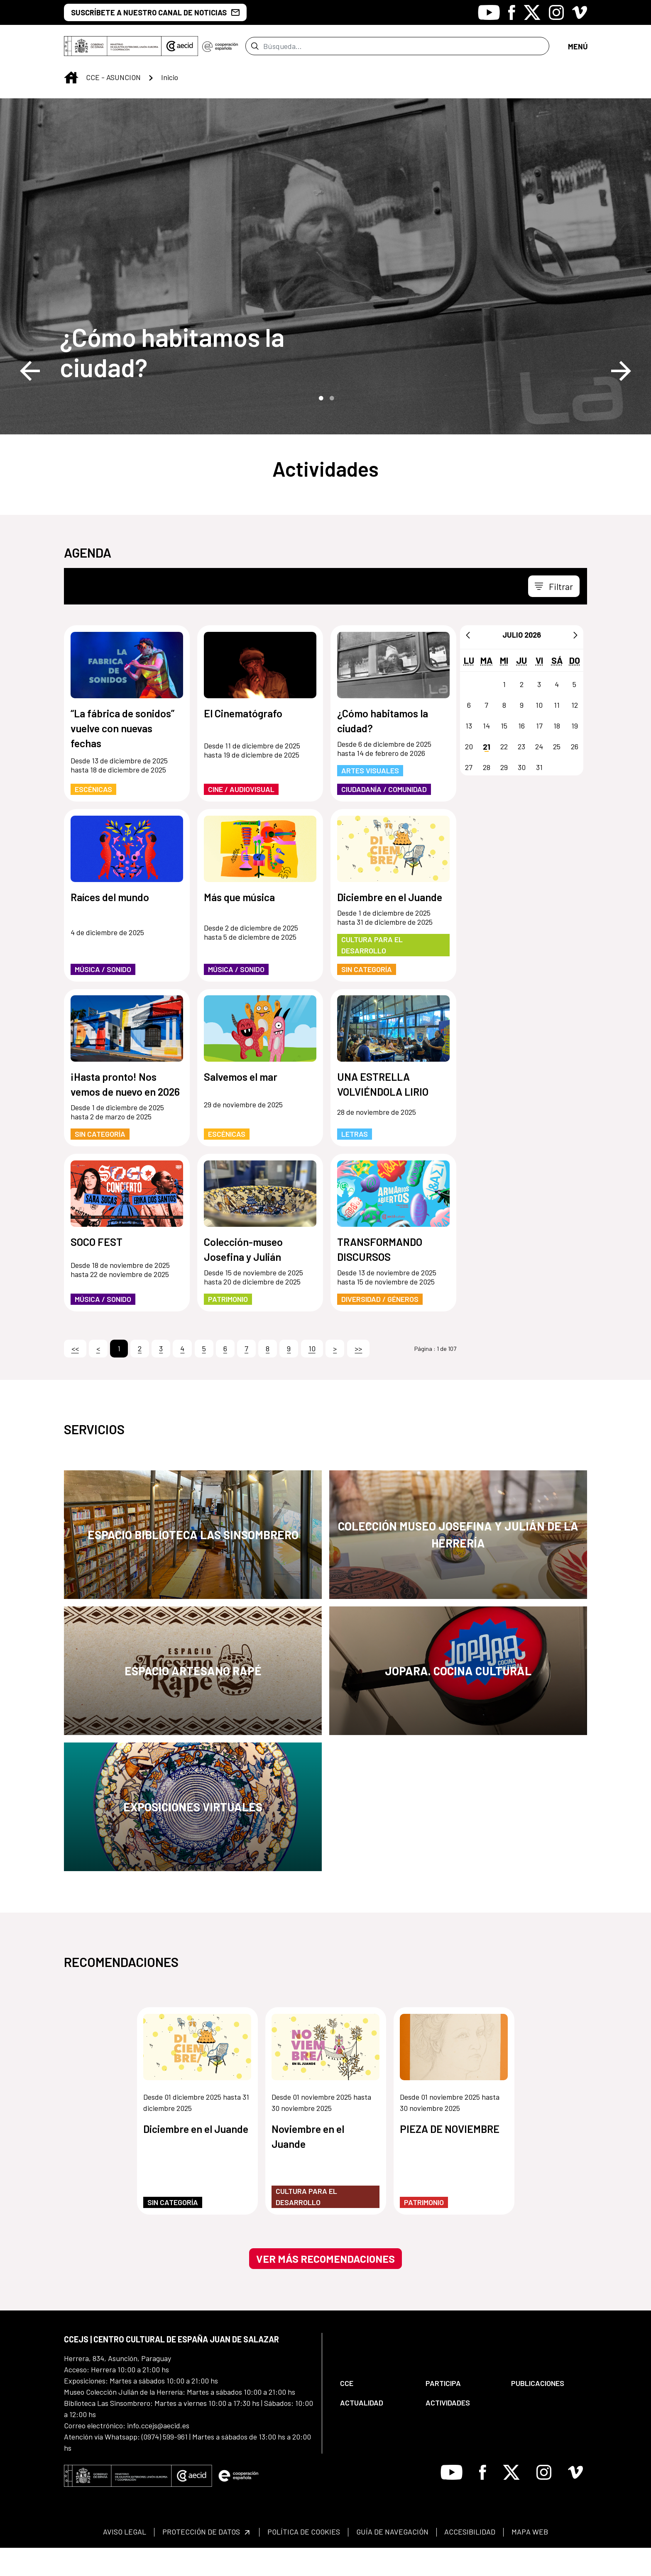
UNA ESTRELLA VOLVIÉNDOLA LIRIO (384, 1112)
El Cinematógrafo (243, 741)
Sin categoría (366, 997)
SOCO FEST (96, 1270)
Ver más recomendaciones (325, 2287)
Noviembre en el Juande (308, 2164)
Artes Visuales (370, 798)
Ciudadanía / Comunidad (384, 817)
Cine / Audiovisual (241, 817)
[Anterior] (468, 663)
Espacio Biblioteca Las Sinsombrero (193, 1563)
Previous (30, 399)
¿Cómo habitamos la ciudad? (172, 380)
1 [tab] (320, 425)
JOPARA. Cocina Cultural (458, 1699)
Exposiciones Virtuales (192, 1835)
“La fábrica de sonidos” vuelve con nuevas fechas (122, 756)
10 (312, 1376)
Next (621, 399)
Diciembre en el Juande (389, 925)
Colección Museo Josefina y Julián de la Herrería (458, 1562)
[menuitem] (375, 2411)
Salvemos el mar (240, 1105)
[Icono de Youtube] (489, 12)
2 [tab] (331, 425)
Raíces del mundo (110, 925)
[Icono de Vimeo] (579, 12)
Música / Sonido (103, 997)
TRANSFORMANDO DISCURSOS (379, 1277)
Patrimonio (228, 1327)
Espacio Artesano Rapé (193, 1699)
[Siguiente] (575, 663)
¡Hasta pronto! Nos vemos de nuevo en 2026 (125, 1112)
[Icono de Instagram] (556, 12)
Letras (354, 1162)
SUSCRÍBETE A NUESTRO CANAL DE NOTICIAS (155, 12)
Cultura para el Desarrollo (372, 973)
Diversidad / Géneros (379, 1327)
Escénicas (93, 817)
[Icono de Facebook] (511, 12)
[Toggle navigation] (577, 60)
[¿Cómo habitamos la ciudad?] (218, 380)
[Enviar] (255, 60)
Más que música (239, 925)
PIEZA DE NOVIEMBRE (449, 2157)
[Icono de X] (532, 12)
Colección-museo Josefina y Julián (243, 1277)
